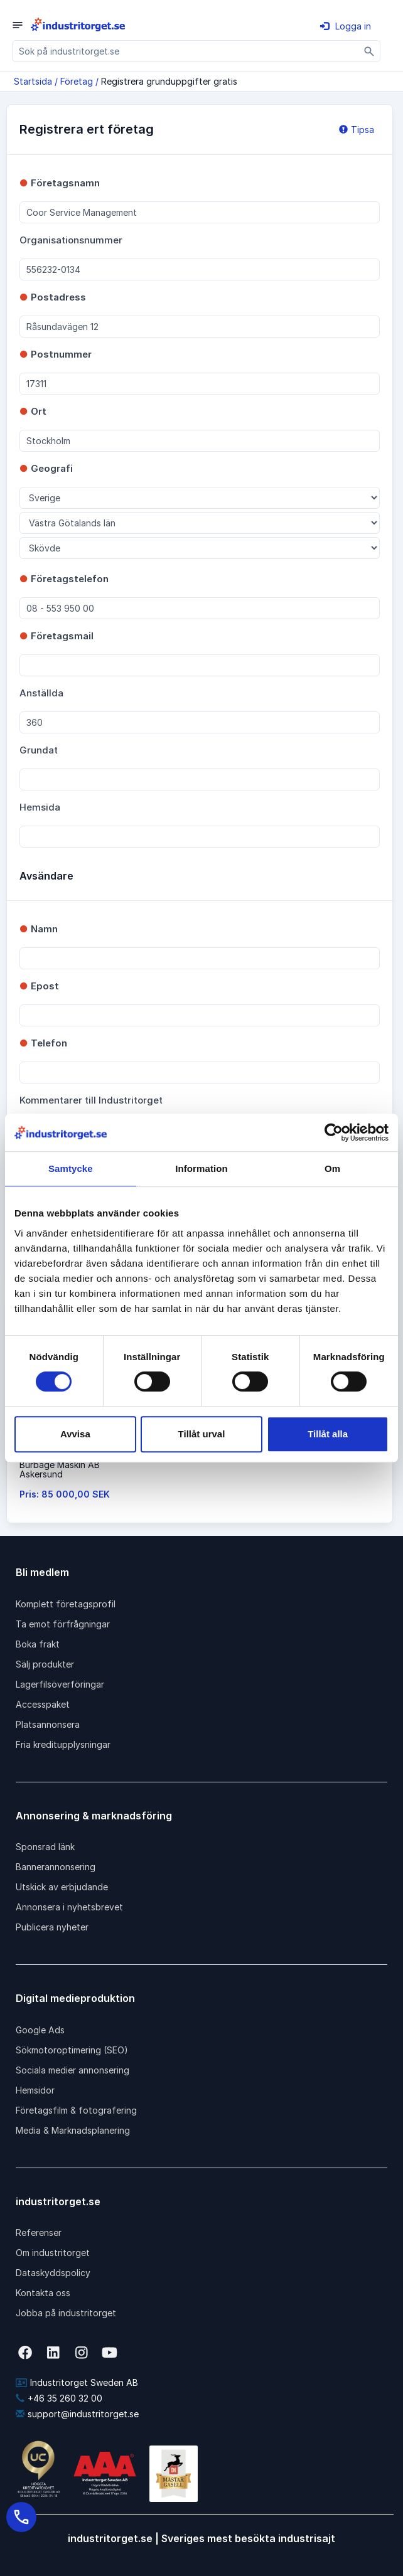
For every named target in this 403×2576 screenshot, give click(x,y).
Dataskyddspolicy (53, 2272)
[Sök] (369, 51)
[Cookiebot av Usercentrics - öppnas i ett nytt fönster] (334, 1132)
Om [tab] (332, 1168)
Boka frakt (38, 1644)
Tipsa (356, 129)
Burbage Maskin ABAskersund (59, 1469)
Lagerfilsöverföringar (60, 1684)
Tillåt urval (201, 1434)
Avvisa (75, 1434)
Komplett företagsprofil (66, 1604)
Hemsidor (35, 2090)
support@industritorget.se (77, 2413)
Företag (76, 81)
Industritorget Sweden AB (77, 2382)
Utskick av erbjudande (62, 1886)
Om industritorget (53, 2252)
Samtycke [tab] (70, 1168)
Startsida (33, 81)
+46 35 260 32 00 (59, 2398)
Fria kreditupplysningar (63, 1744)
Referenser (39, 2232)
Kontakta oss (43, 2292)
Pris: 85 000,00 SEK (64, 1494)
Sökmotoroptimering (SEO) (72, 2050)
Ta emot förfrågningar (63, 1624)
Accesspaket (43, 1704)
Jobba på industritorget (66, 2312)
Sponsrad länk (45, 1846)
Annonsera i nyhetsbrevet (69, 1907)
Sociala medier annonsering (72, 2070)
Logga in (345, 26)
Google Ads (40, 2030)
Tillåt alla (328, 1434)
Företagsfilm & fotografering (76, 2110)
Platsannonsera (48, 1724)
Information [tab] (201, 1168)
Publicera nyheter (52, 1927)
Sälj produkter (45, 1664)
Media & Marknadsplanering (73, 2130)
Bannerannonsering (55, 1866)
